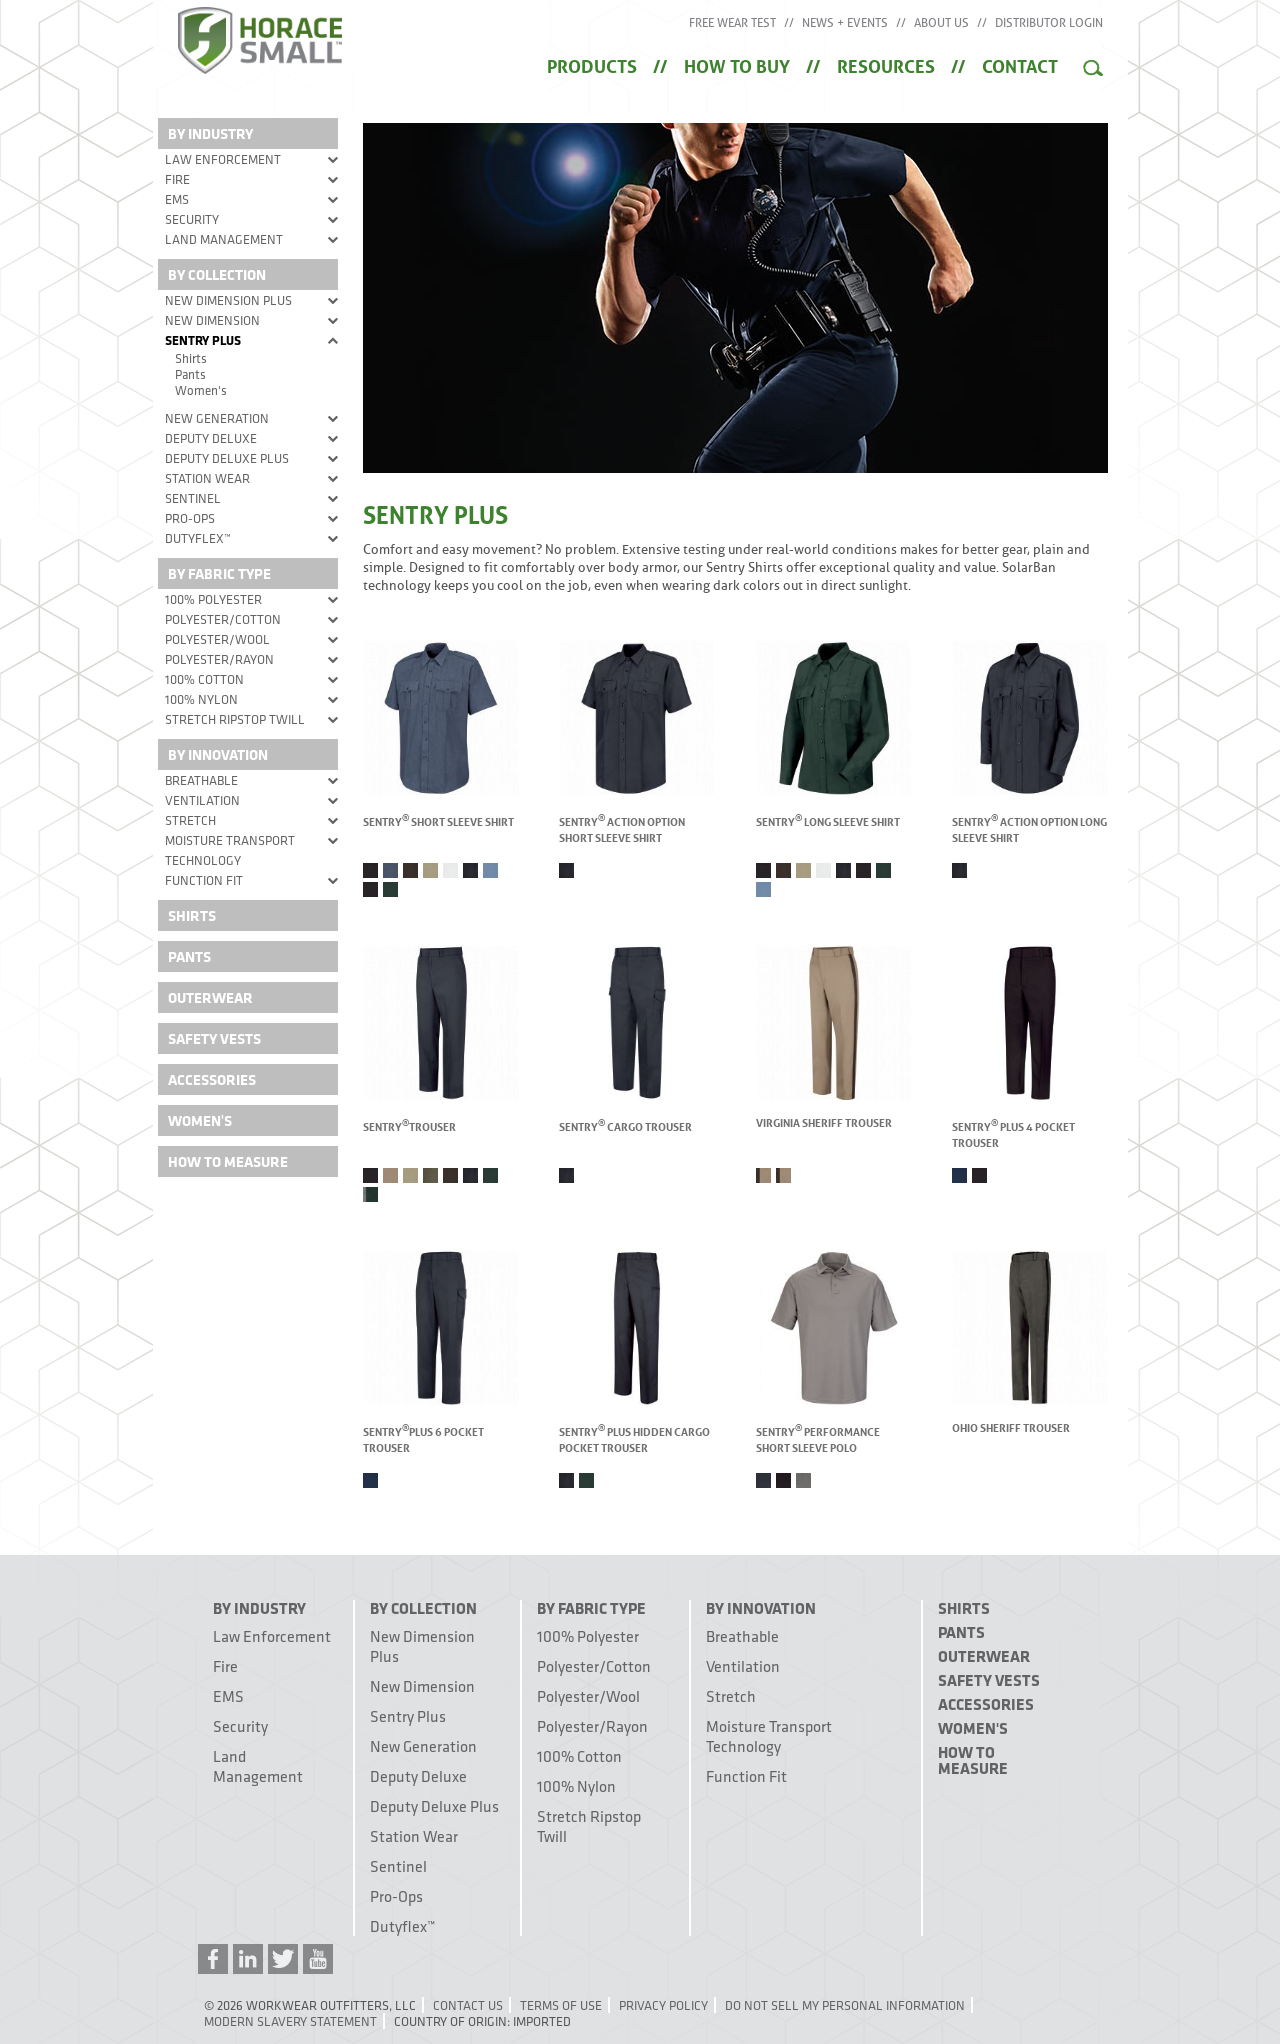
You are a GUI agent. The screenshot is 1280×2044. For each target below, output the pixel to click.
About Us (941, 23)
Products (592, 64)
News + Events (845, 23)
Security (192, 219)
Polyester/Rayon (219, 659)
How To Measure (228, 1161)
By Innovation (218, 754)
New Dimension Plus (228, 300)
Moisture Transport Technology (230, 850)
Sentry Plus (203, 340)
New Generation (217, 418)
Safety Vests (214, 1038)
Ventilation (202, 800)
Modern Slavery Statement (290, 2021)
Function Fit (204, 880)
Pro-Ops (190, 518)
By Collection (217, 274)
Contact (1020, 64)
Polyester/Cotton (223, 619)
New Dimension (212, 320)
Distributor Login (1049, 23)
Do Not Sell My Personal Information (845, 2005)
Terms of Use (561, 2005)
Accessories (212, 1079)
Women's (201, 390)
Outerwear (210, 997)
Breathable (201, 780)
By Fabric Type (219, 573)
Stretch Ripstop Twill (235, 719)
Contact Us (468, 2005)
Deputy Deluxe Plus (227, 458)
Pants (190, 374)
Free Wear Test (732, 23)
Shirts (191, 358)
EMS (177, 199)
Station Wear (207, 478)
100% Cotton (204, 679)
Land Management (224, 239)
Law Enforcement (223, 159)
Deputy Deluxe (211, 438)
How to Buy (737, 64)
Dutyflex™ (198, 538)
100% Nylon (201, 699)
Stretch (190, 820)
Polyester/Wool (217, 639)
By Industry (210, 133)
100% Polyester (213, 599)
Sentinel (193, 498)
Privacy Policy (663, 2005)
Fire (177, 179)
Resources (886, 64)
